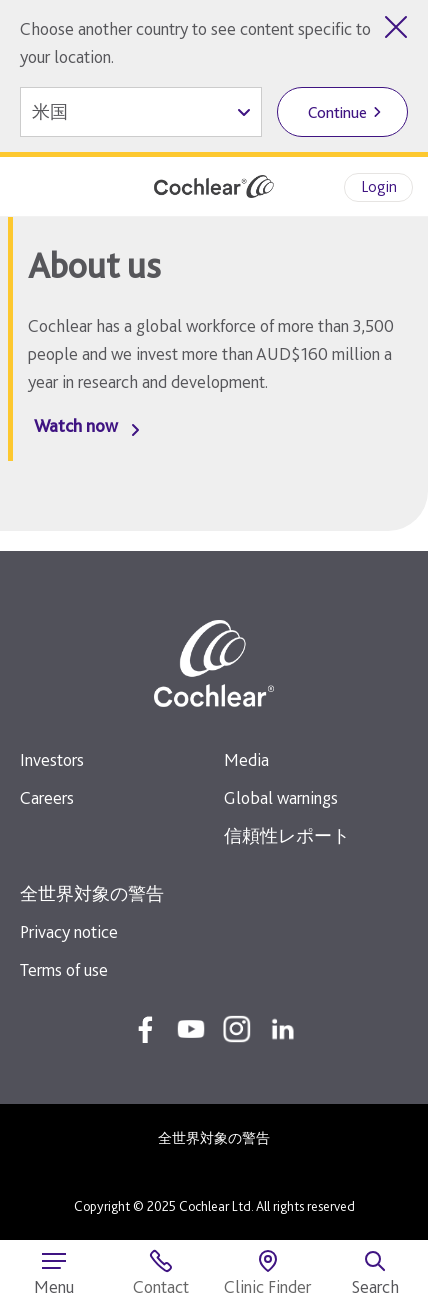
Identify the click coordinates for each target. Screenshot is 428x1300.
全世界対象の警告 (92, 893)
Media (246, 759)
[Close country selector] (396, 27)
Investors (52, 759)
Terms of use (64, 969)
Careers (47, 797)
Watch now (76, 425)
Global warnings (281, 797)
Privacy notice (69, 931)
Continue (337, 112)
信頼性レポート (287, 835)
